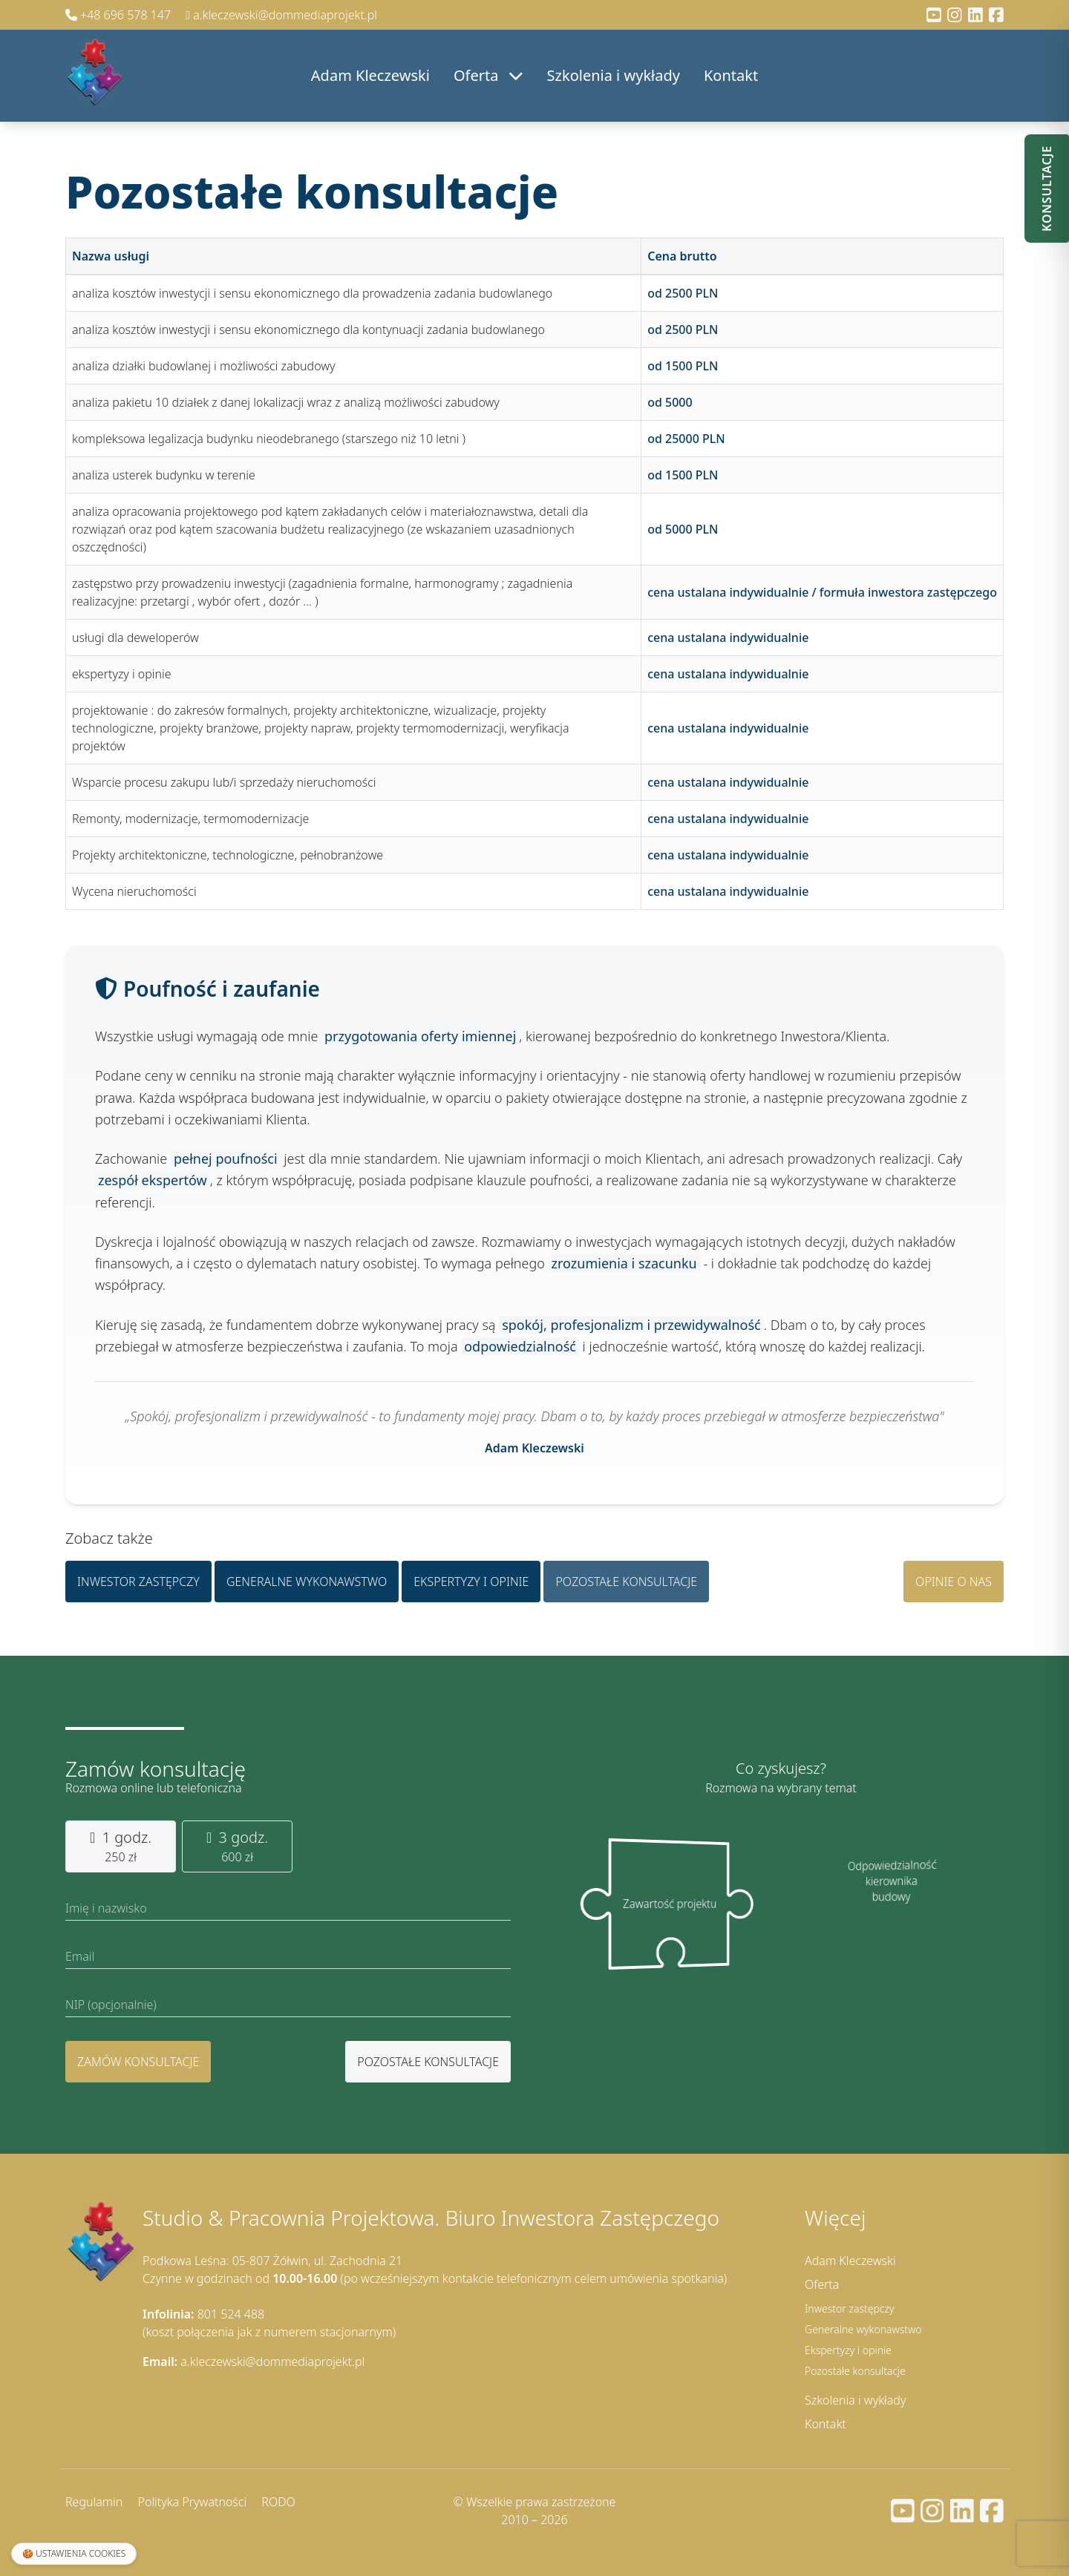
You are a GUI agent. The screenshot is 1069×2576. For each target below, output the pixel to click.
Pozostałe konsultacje (626, 1585)
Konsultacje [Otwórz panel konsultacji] (1047, 188)
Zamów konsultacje (138, 2062)
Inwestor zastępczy (138, 1585)
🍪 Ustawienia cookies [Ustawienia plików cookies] (73, 2553)
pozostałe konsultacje (428, 2062)
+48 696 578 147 (119, 15)
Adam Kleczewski (370, 75)
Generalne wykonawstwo (306, 1585)
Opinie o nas (953, 1585)
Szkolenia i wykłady (613, 75)
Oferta (488, 75)
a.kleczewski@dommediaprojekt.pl (281, 15)
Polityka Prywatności (192, 2502)
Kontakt (731, 75)
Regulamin (93, 2502)
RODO (278, 2502)
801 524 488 (203, 2314)
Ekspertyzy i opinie (471, 1585)
